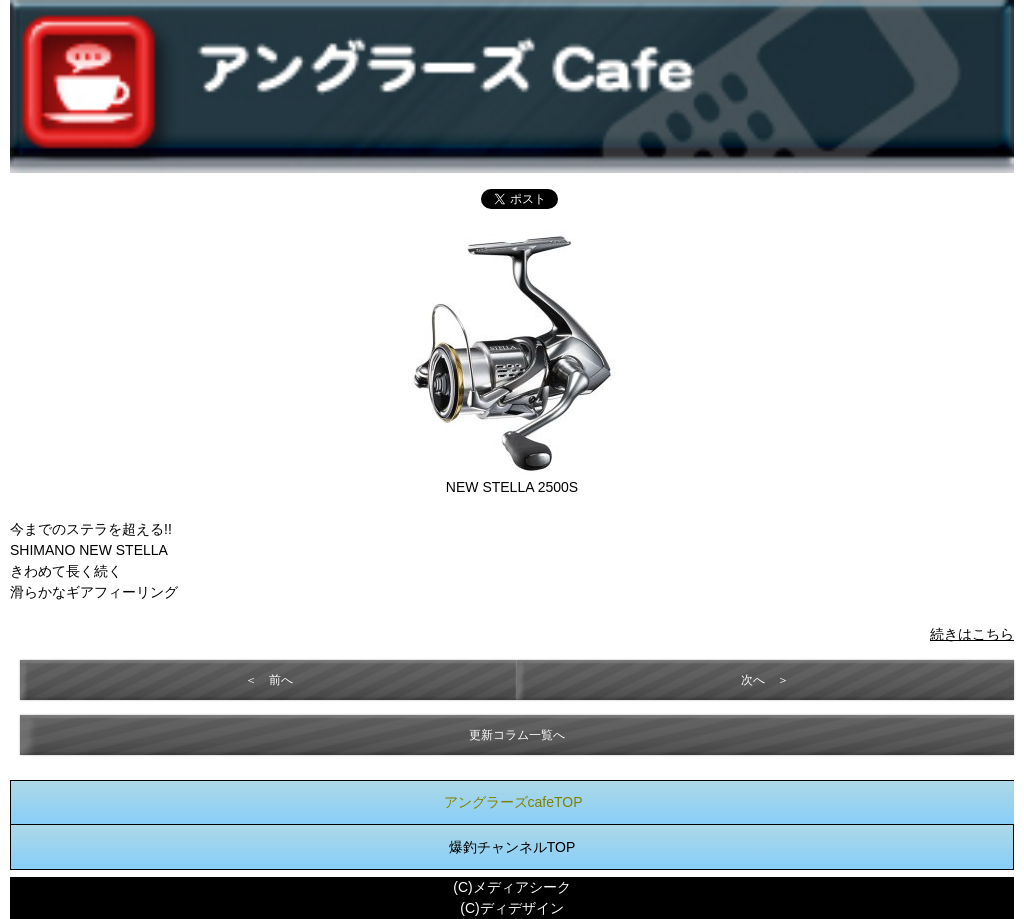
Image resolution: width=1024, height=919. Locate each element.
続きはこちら (972, 634)
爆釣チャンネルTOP (512, 847)
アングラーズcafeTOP (513, 802)
